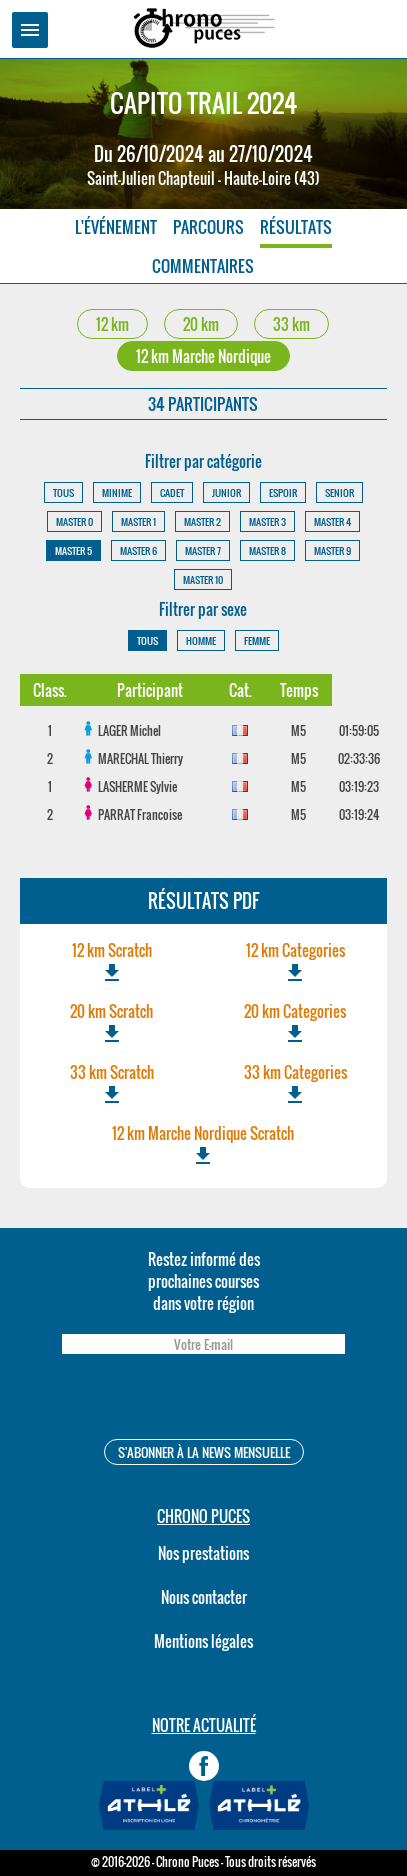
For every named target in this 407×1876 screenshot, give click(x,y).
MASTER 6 (138, 550)
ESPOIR (283, 492)
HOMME (201, 640)
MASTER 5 (73, 550)
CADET (172, 492)
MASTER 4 (332, 521)
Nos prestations (203, 1553)
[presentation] (203, 1399)
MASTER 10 (203, 579)
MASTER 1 (138, 521)
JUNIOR (226, 492)
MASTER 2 (202, 521)
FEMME (257, 640)
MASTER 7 (203, 550)
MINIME (117, 492)
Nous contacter (204, 1597)
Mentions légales (203, 1641)
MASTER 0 (74, 521)
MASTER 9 (332, 550)
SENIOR (339, 492)
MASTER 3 (267, 521)
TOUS (63, 492)
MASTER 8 (267, 550)
